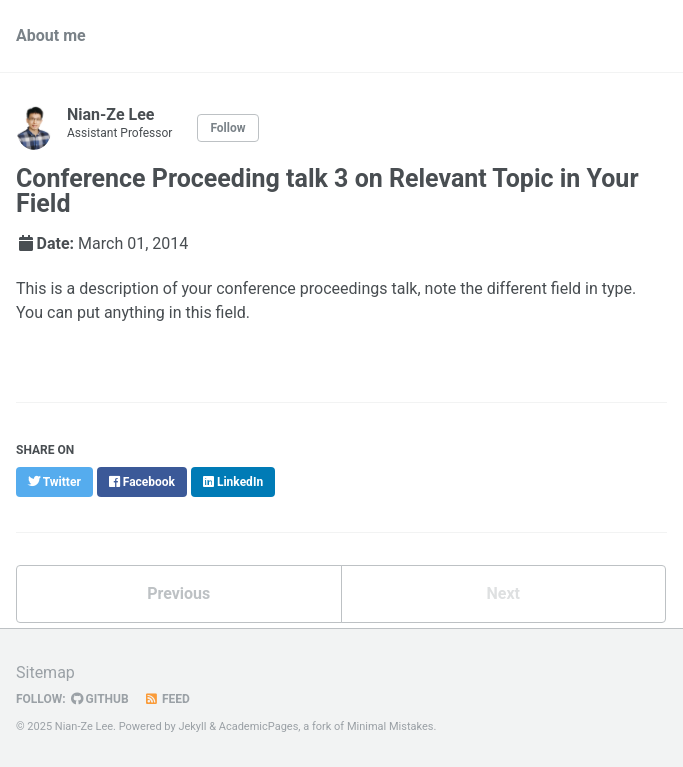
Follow (227, 128)
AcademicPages (259, 726)
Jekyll (192, 726)
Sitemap (45, 672)
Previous (178, 593)
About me (51, 35)
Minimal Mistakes (390, 726)
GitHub (100, 699)
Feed (167, 699)
